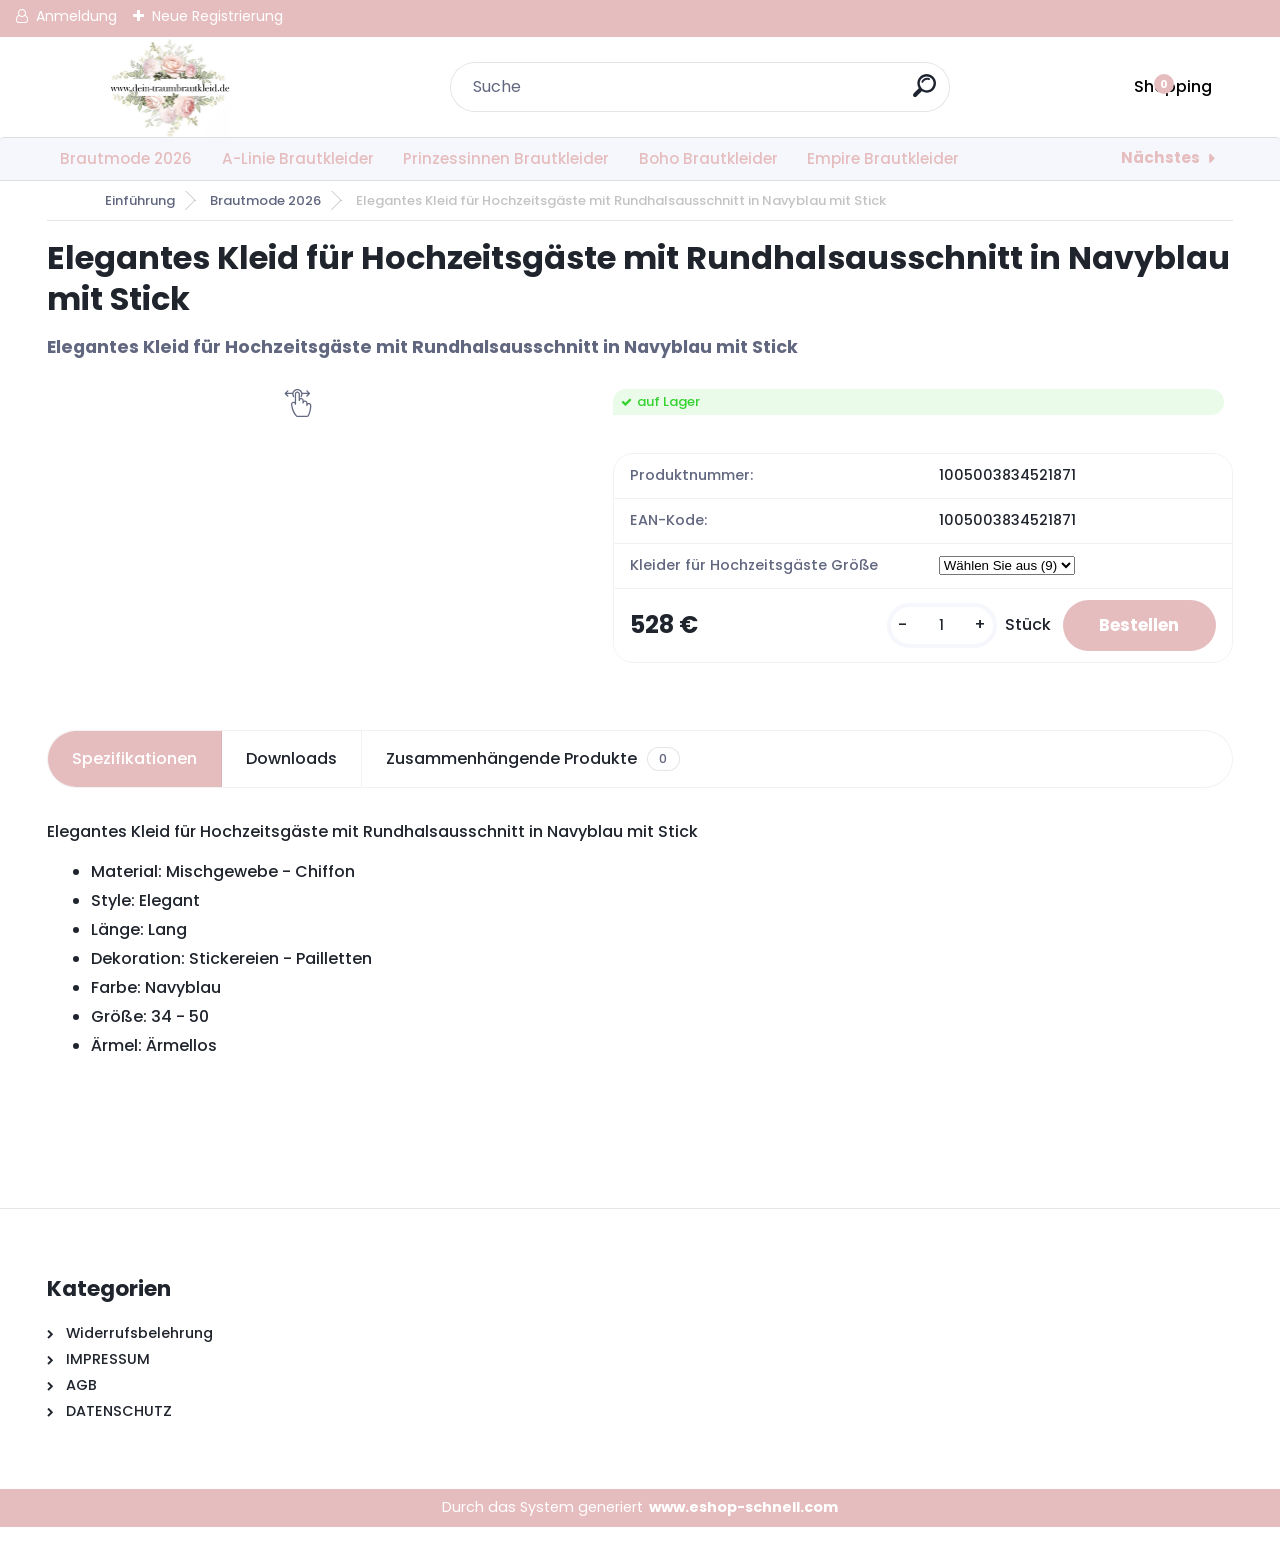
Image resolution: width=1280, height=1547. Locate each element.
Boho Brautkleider (708, 158)
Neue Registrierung (217, 16)
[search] (926, 93)
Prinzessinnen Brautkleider (506, 158)
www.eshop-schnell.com (743, 1527)
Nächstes (1160, 157)
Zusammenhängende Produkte (532, 779)
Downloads (291, 778)
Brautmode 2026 (126, 158)
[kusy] (932, 635)
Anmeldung (76, 16)
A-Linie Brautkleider (298, 158)
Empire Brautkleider (883, 158)
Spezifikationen (134, 778)
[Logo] (169, 87)
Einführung (140, 200)
